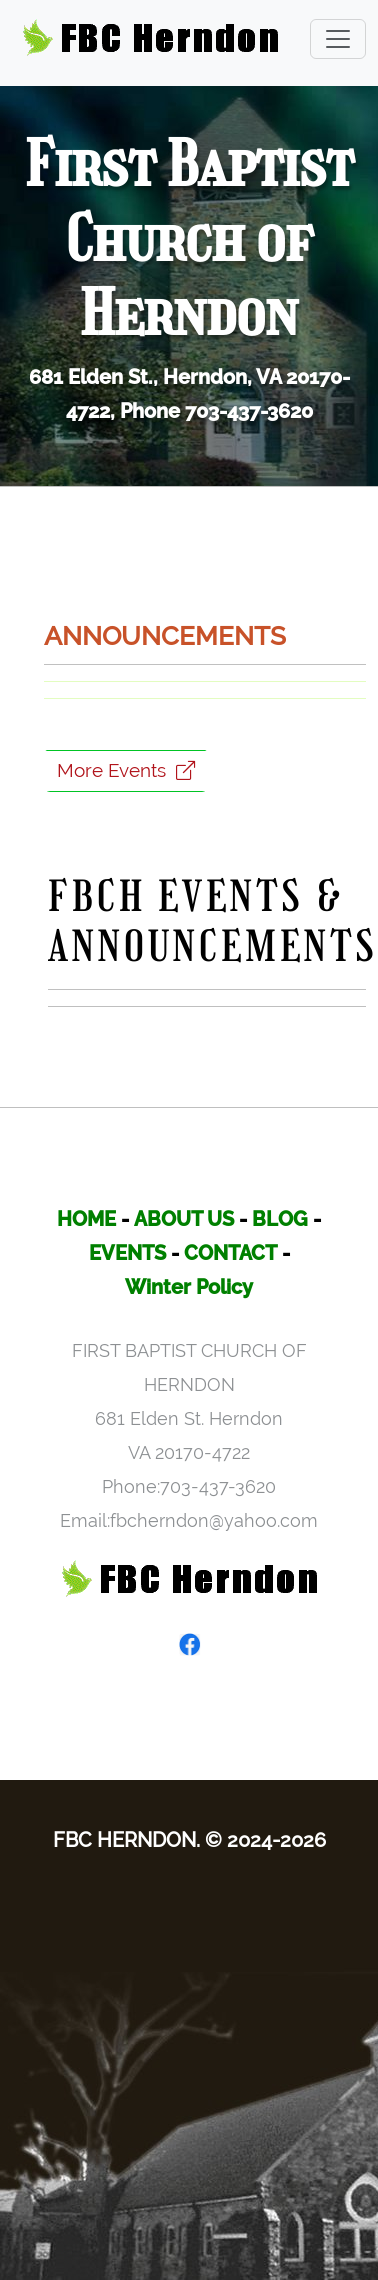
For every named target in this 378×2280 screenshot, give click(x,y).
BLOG (280, 1219)
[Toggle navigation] (338, 39)
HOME (86, 1219)
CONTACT (230, 1253)
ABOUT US (184, 1219)
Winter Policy (189, 1287)
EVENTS (127, 1253)
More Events (126, 770)
